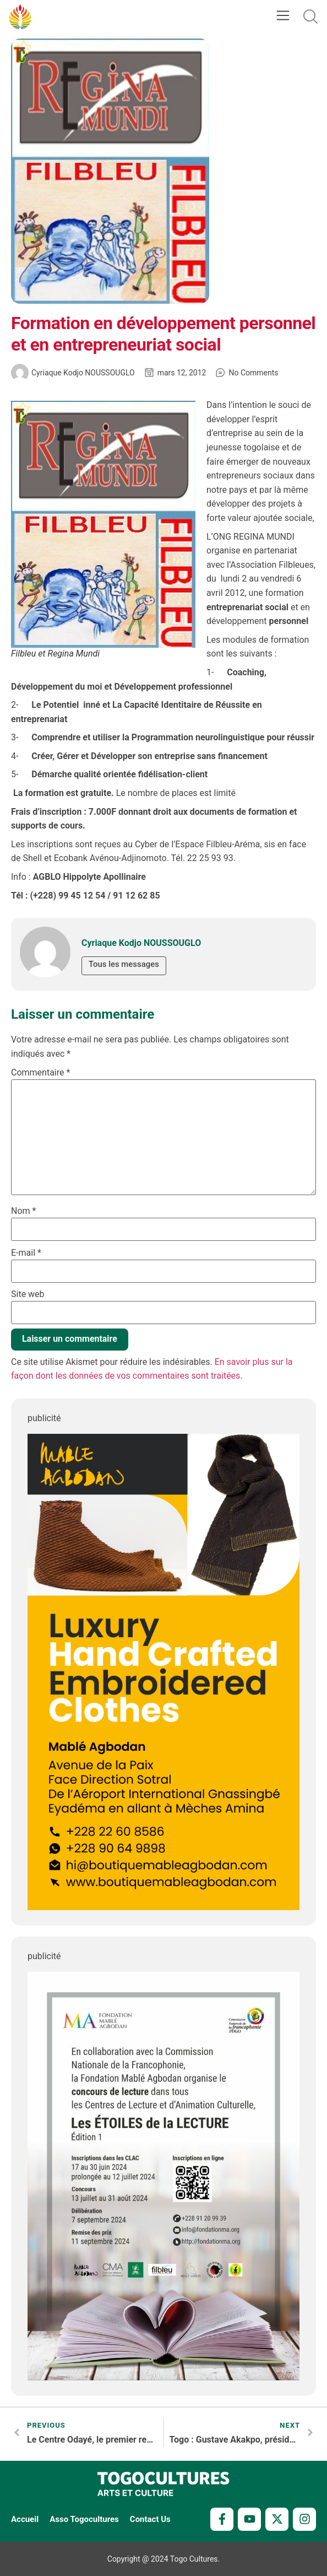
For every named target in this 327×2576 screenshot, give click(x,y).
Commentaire (40, 1072)
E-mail (26, 1253)
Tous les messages (124, 965)
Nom (23, 1211)
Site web (28, 1294)
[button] (282, 16)
